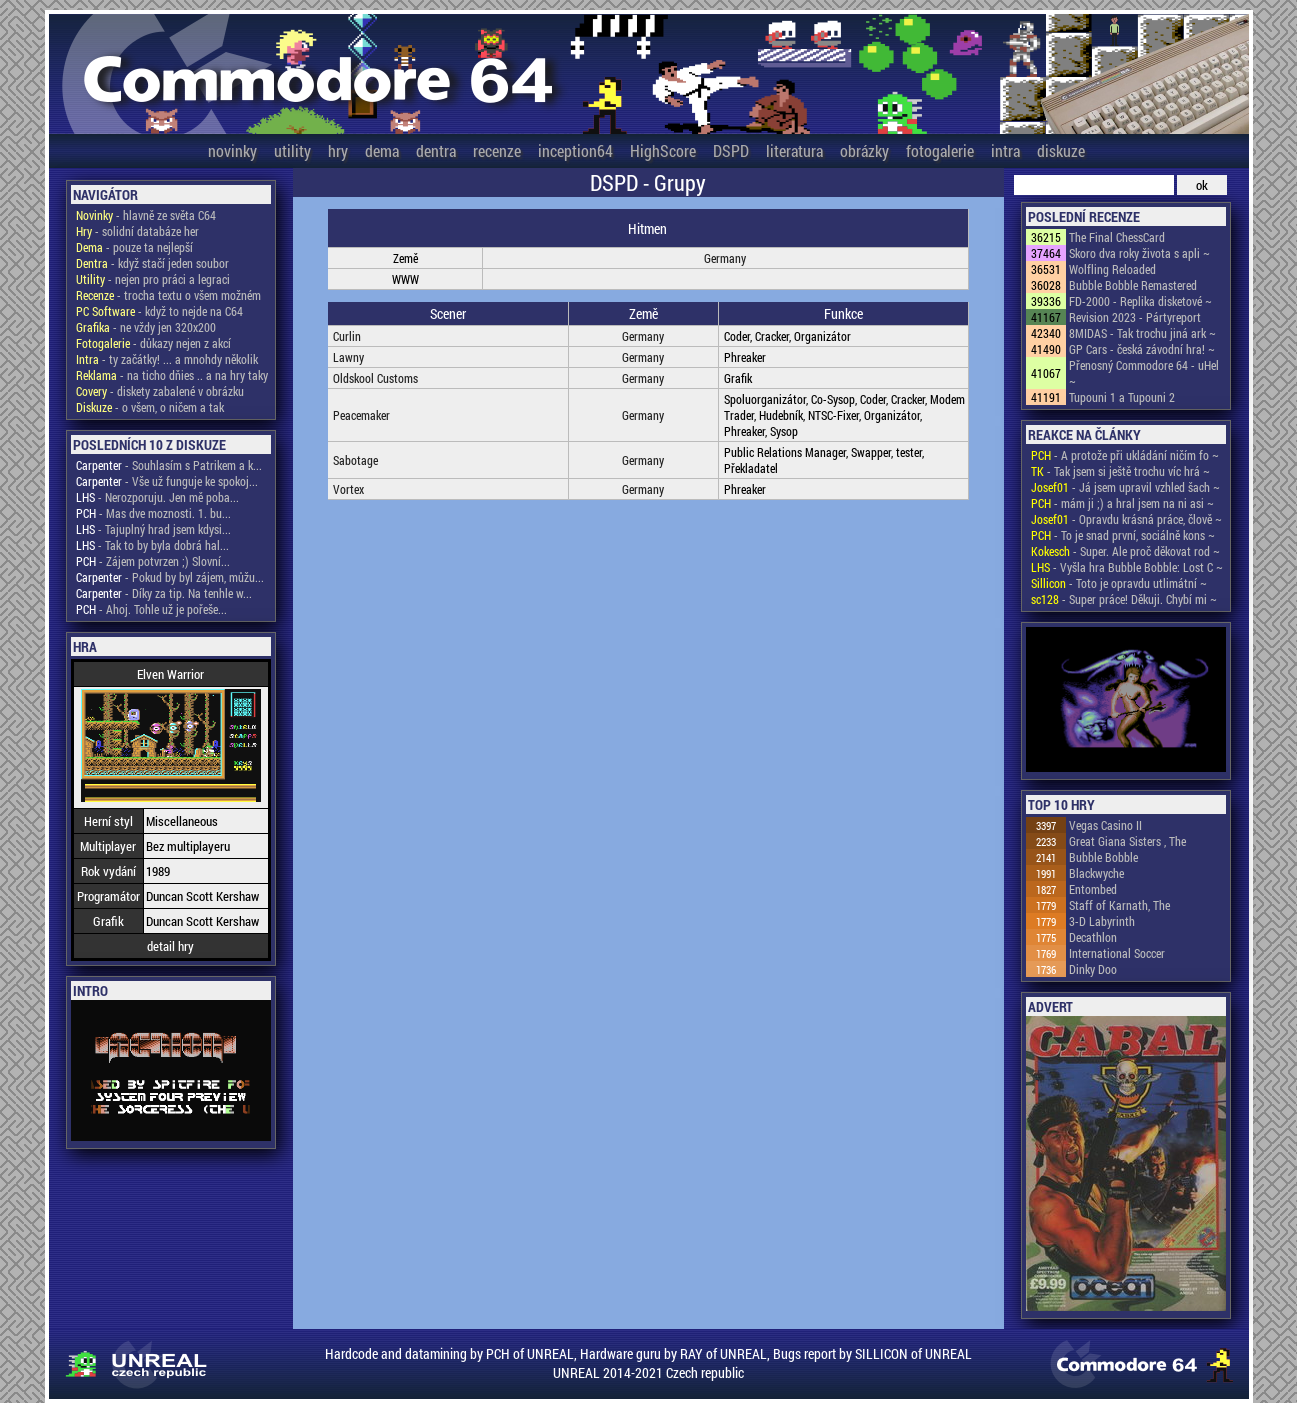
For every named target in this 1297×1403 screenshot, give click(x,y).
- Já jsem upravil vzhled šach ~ (1125, 487)
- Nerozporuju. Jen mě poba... (157, 497)
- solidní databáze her (137, 231)
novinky (232, 150)
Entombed (1093, 889)
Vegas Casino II (1105, 825)
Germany (725, 258)
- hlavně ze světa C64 (146, 215)
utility (292, 150)
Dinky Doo (1093, 969)
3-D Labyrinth (1102, 921)
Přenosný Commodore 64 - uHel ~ (1144, 373)
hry (338, 150)
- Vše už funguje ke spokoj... (167, 481)
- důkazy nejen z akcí (153, 343)
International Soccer (1117, 953)
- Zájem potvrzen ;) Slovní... (153, 561)
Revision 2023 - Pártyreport (1135, 317)
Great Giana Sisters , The (1127, 841)
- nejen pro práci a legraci (153, 279)
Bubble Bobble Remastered (1133, 285)
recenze (497, 150)
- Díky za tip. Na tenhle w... (164, 593)
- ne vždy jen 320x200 (146, 327)
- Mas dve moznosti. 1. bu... (153, 513)
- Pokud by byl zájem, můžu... (170, 577)
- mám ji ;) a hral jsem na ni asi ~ (1122, 503)
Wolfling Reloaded (1112, 269)
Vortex (348, 489)
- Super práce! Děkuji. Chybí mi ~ (1124, 599)
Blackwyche (1096, 873)
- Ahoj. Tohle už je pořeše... (151, 609)
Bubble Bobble (1103, 857)
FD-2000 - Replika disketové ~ (1140, 301)
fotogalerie (940, 150)
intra (1005, 150)
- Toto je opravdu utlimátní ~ (1119, 583)
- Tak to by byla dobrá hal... (152, 545)
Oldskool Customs (375, 378)
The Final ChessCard (1117, 237)
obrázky (864, 150)
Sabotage (355, 460)
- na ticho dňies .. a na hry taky (172, 375)
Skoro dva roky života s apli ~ (1139, 253)
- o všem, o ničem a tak (150, 407)
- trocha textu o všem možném (168, 295)
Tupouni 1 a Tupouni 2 (1122, 397)
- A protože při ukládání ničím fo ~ (1125, 455)
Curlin (347, 336)
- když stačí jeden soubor (152, 263)
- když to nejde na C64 (159, 311)
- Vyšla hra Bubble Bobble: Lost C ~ (1127, 567)
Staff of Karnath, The (1119, 905)
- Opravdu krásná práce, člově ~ (1126, 519)
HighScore (663, 150)
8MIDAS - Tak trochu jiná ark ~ (1142, 333)
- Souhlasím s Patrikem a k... (169, 465)
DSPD (731, 150)
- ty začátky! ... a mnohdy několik (167, 359)
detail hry (170, 946)
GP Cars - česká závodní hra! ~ (1142, 349)
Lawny (348, 357)
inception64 (575, 150)
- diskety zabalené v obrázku (160, 391)
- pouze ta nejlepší (134, 247)
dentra (436, 150)
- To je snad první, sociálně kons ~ (1123, 535)
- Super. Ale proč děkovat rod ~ (1125, 551)
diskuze (1061, 150)
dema (382, 150)
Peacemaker (361, 415)
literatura (794, 150)
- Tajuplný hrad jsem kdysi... (153, 529)
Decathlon (1093, 937)
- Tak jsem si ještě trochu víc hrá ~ (1120, 471)
